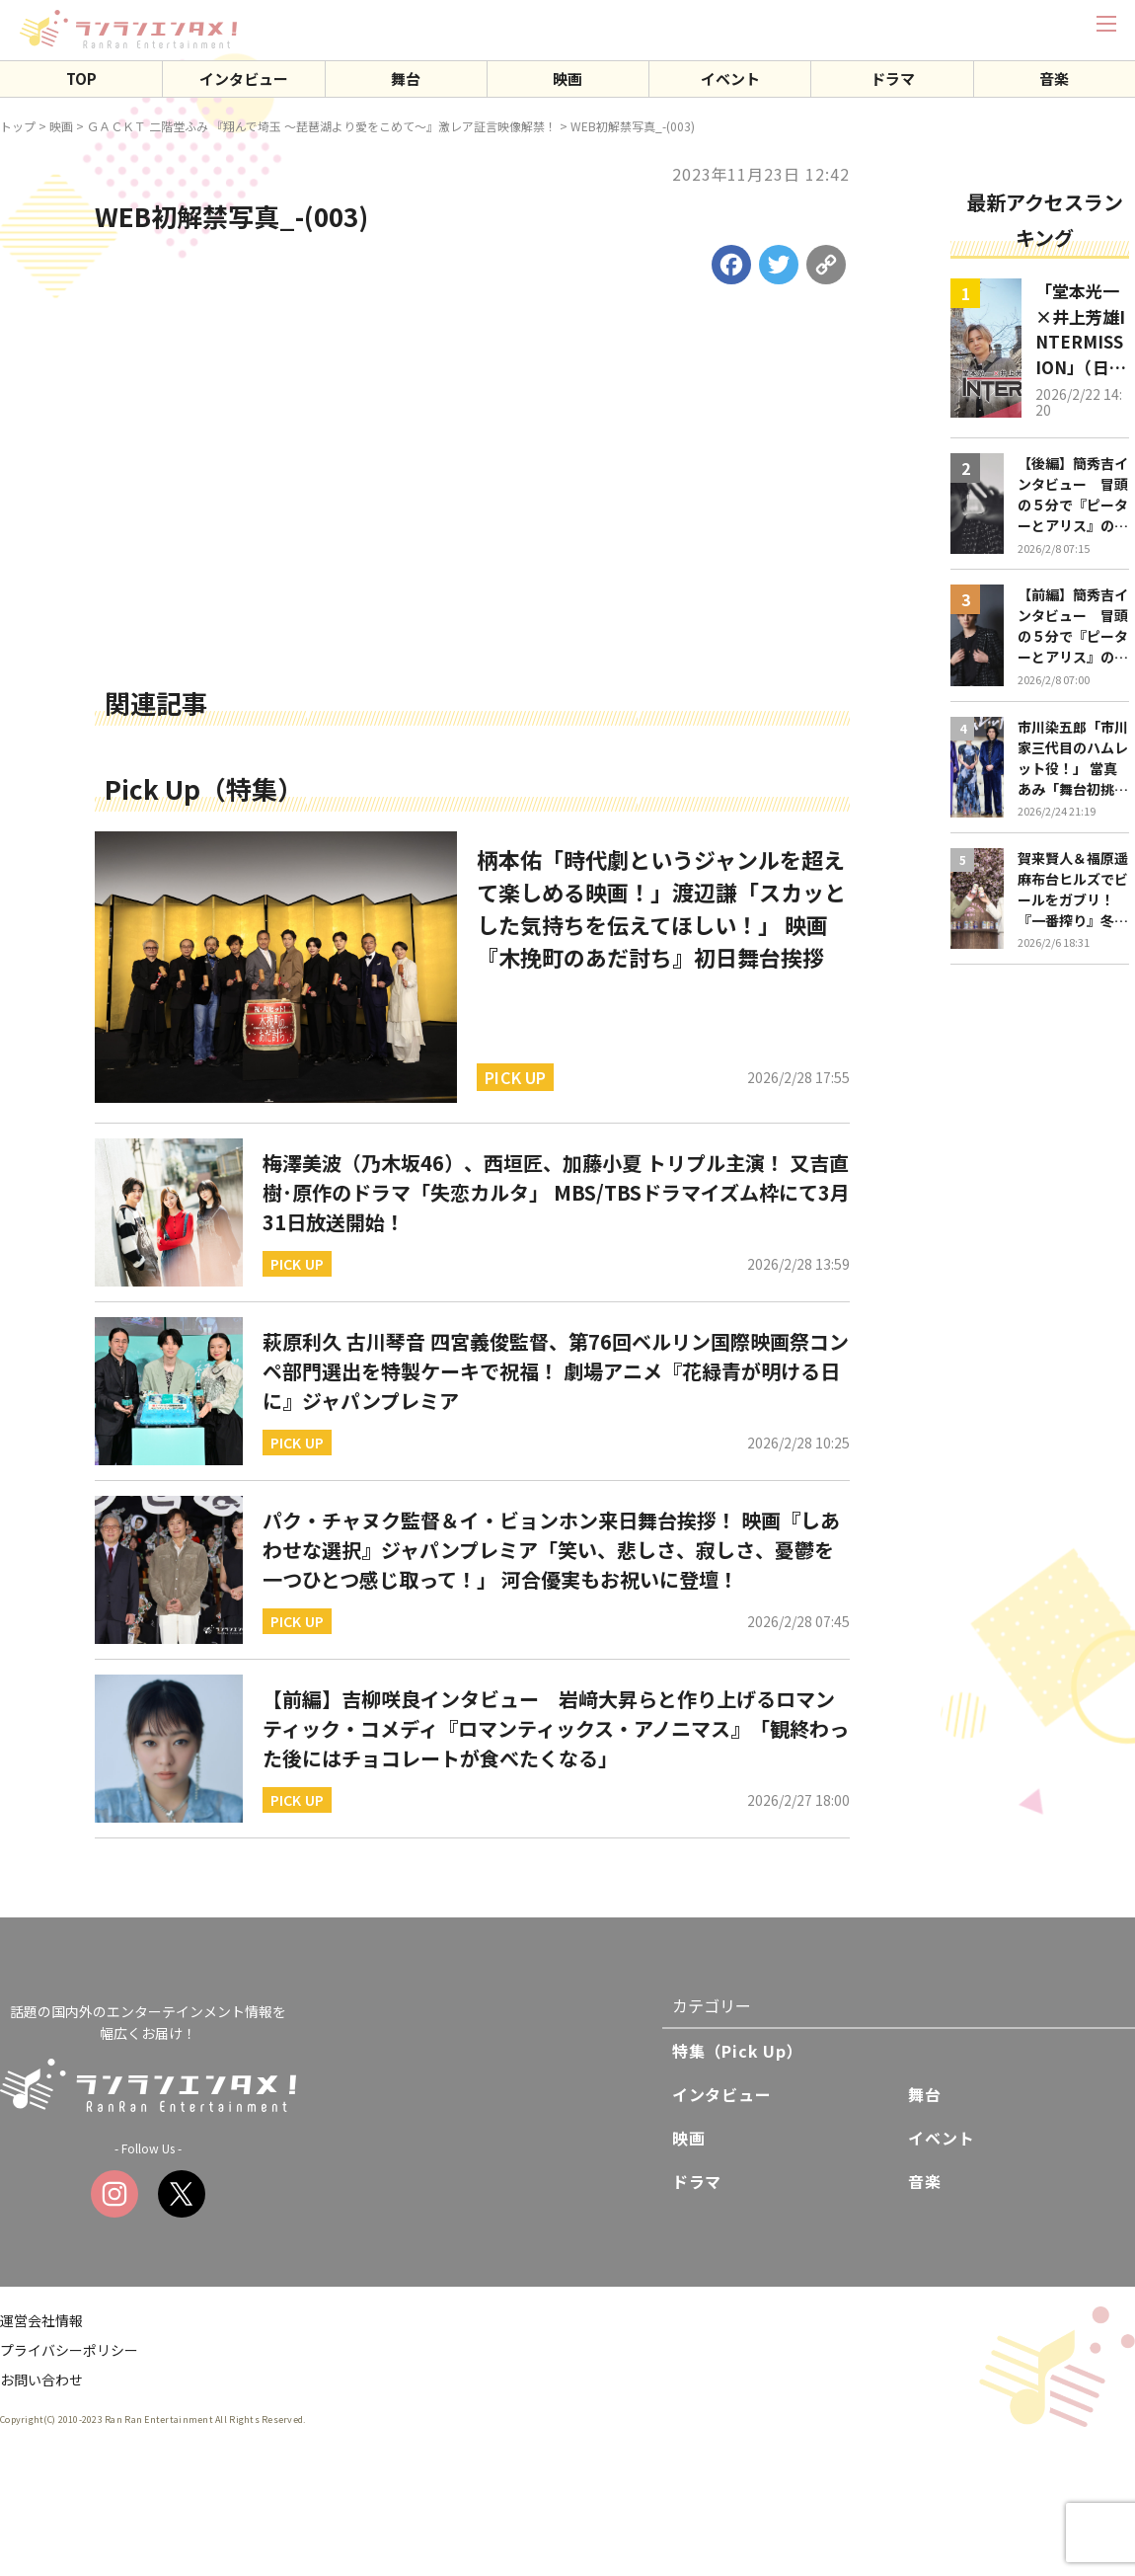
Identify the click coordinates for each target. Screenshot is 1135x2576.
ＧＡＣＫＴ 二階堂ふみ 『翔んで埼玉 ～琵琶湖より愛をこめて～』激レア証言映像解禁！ (322, 125)
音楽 (1054, 78)
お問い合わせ (41, 2379)
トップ (18, 125)
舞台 (405, 78)
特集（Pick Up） (737, 2051)
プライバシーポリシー (69, 2350)
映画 (567, 78)
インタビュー (243, 78)
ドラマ (892, 78)
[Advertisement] (472, 532)
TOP (81, 78)
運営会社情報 (41, 2320)
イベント (730, 78)
